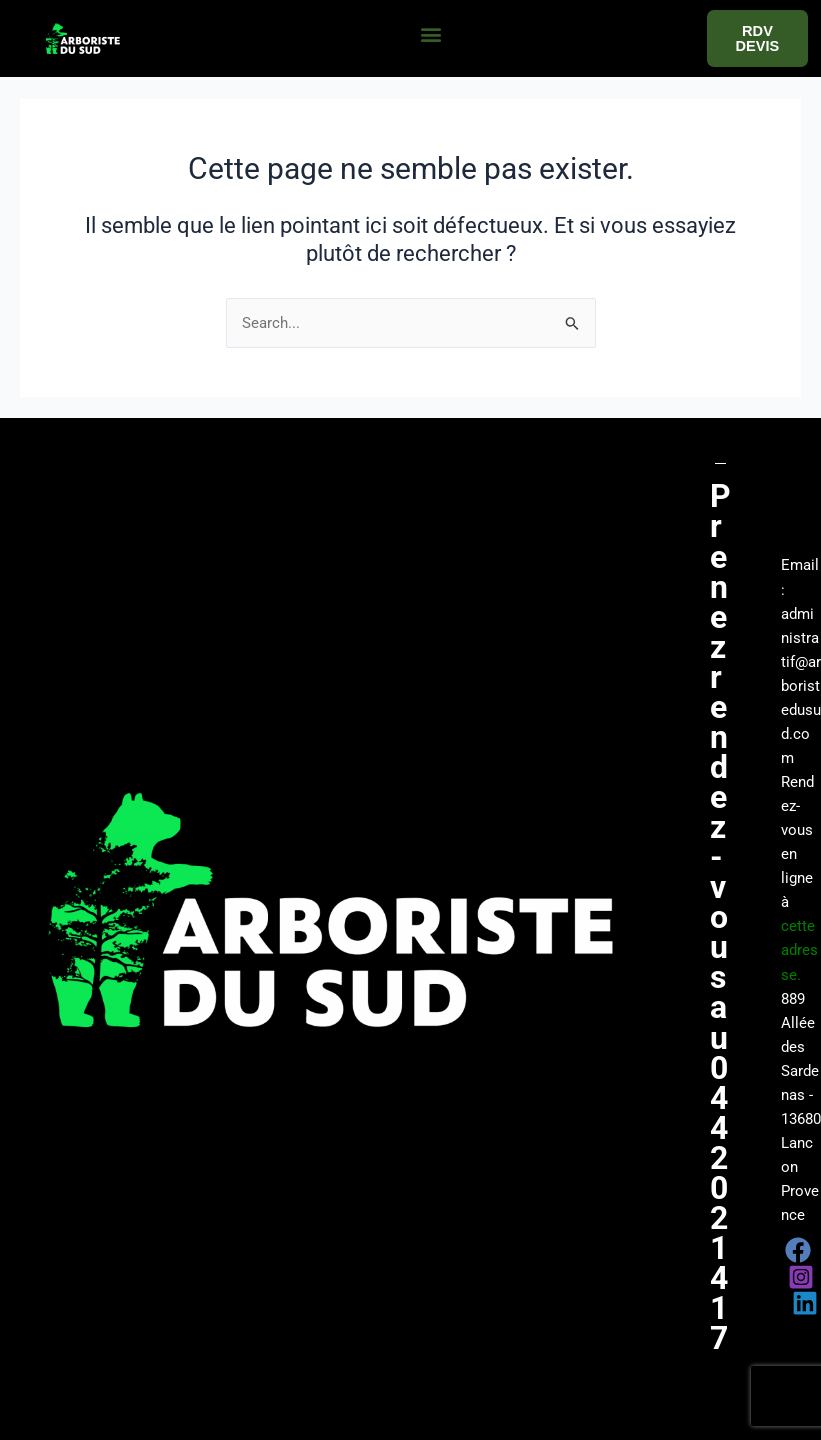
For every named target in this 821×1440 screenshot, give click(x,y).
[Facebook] (798, 1250)
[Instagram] (801, 1277)
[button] (430, 33)
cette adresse (799, 950)
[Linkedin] (805, 1303)
